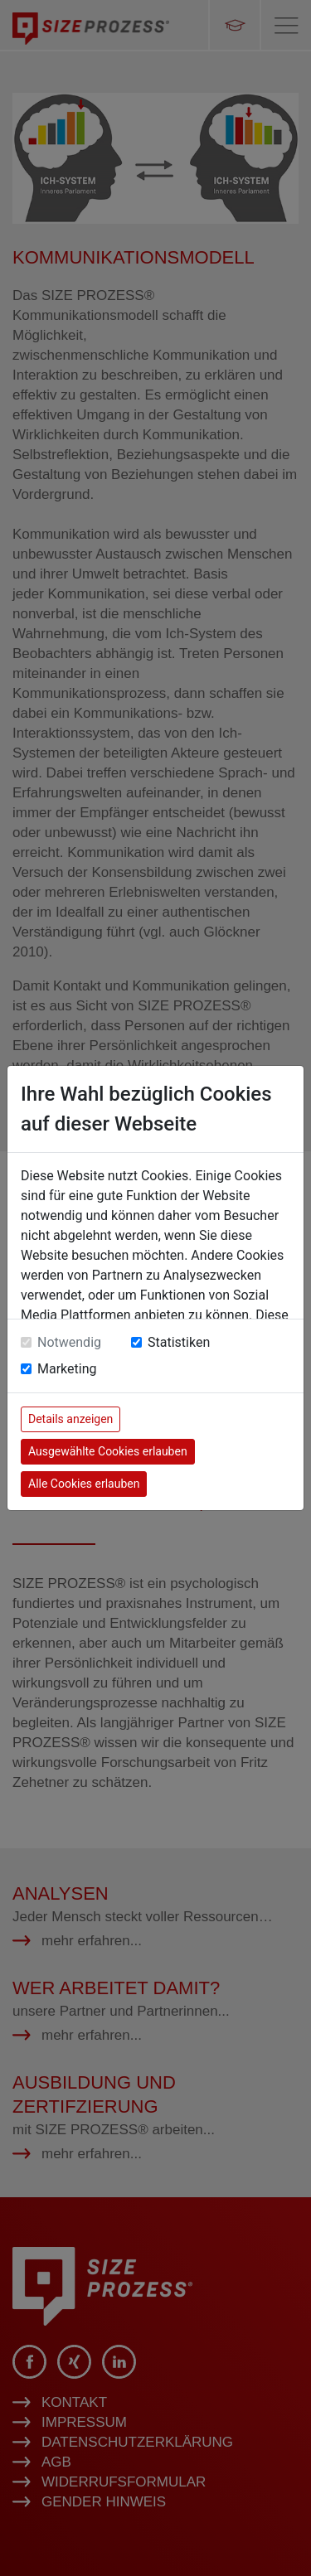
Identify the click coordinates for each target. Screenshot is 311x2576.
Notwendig (69, 1342)
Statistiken (179, 1342)
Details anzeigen (70, 1419)
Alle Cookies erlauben (83, 1483)
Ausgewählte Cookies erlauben (107, 1451)
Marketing (66, 1369)
